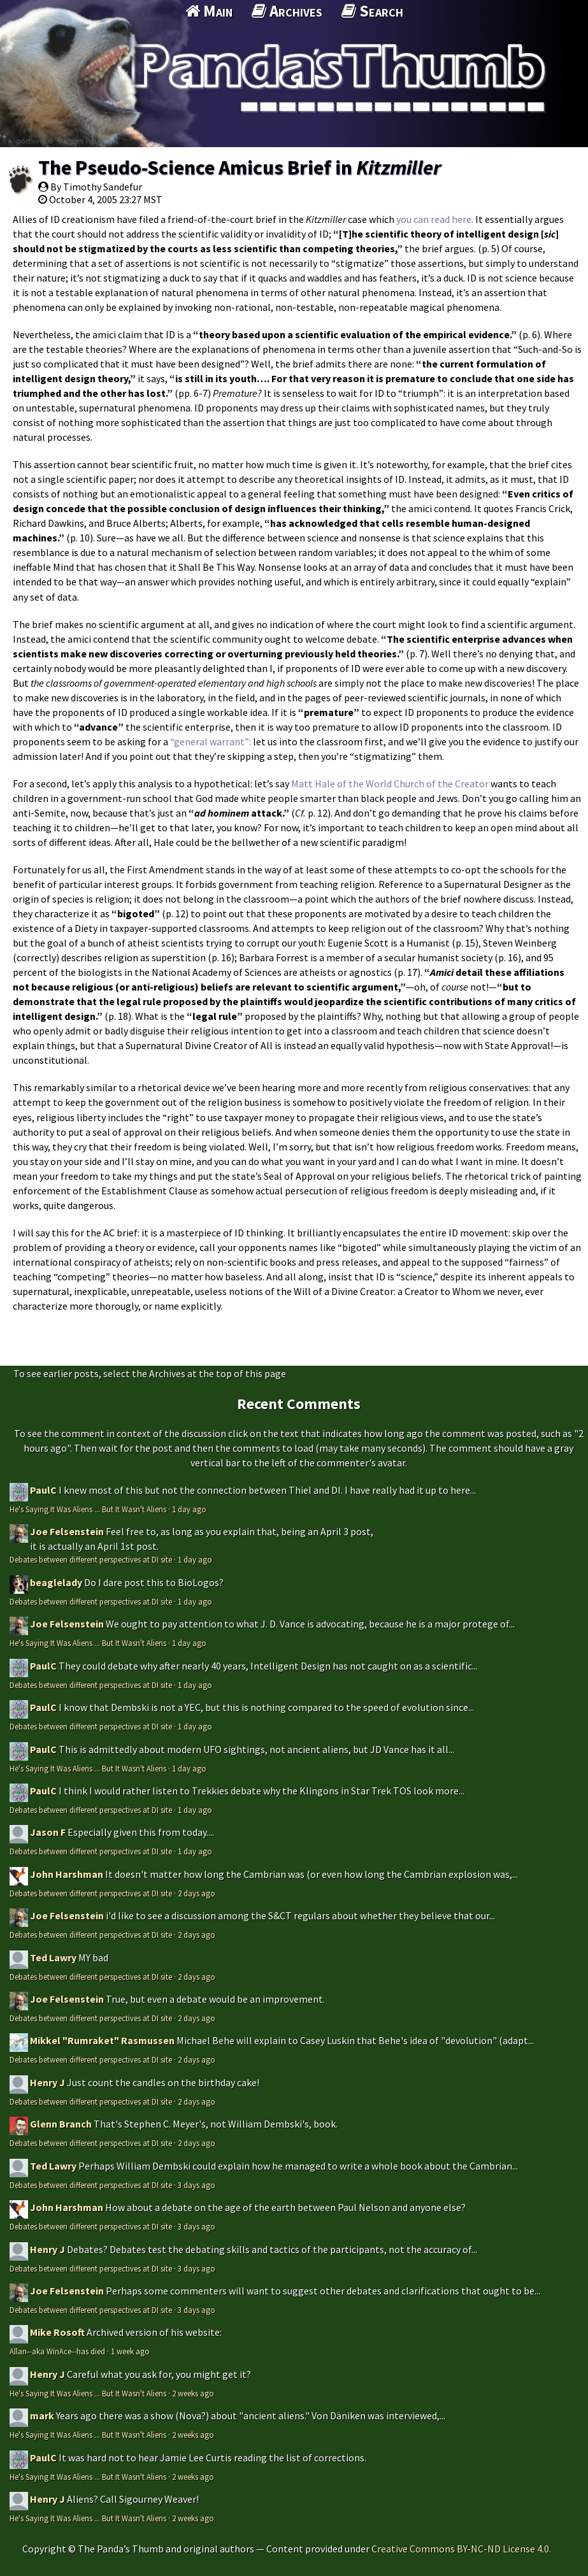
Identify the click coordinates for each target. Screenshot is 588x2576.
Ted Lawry (53, 1957)
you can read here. (434, 219)
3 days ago (196, 2185)
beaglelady (56, 1582)
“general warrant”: (211, 741)
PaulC (43, 1490)
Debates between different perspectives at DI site (91, 1559)
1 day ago (189, 1509)
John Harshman (66, 1874)
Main (209, 11)
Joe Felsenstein (67, 1531)
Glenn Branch (61, 2123)
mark (42, 2415)
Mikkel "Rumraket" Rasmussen (102, 2040)
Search (372, 11)
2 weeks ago (193, 2393)
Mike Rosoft (57, 2332)
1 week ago (130, 2351)
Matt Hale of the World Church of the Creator (390, 783)
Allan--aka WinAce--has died (57, 2351)
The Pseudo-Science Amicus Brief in (239, 167)
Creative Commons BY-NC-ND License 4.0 (460, 2548)
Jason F (48, 1832)
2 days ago (196, 1893)
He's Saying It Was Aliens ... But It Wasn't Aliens (88, 1509)
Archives (287, 11)
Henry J (47, 2082)
